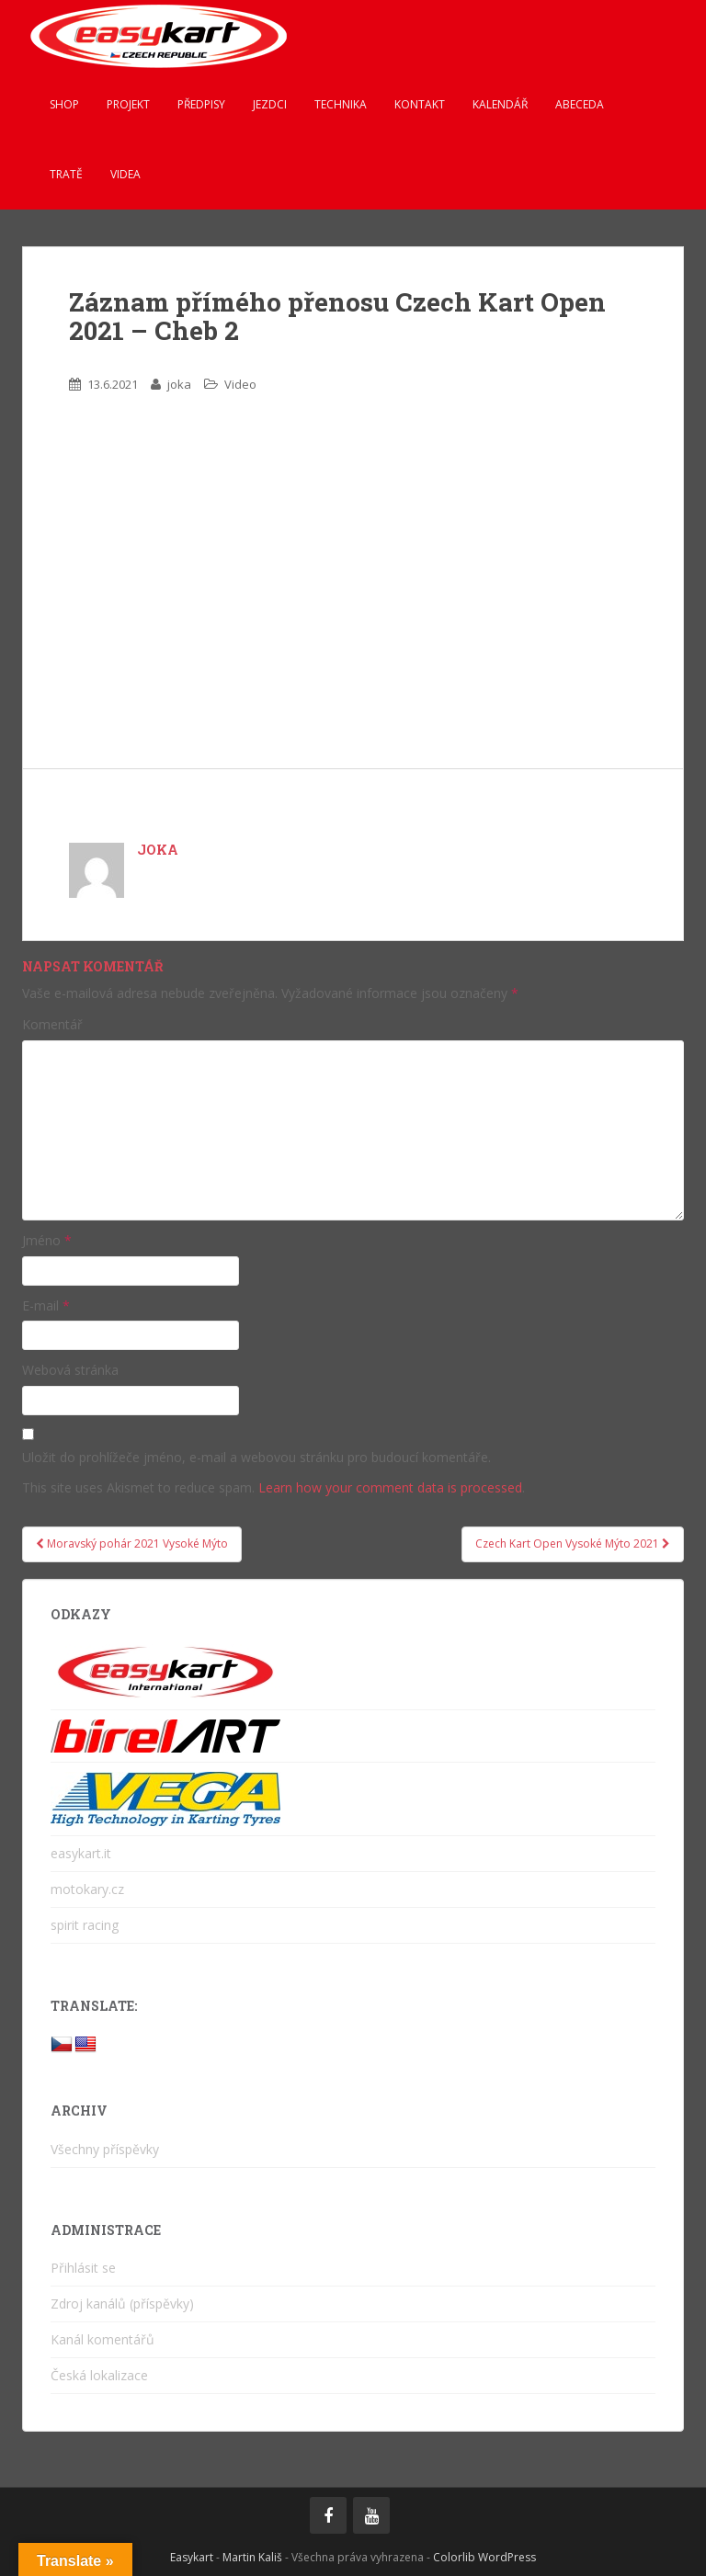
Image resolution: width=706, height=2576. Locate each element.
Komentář (52, 1024)
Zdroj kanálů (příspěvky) (122, 2303)
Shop (64, 104)
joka (179, 384)
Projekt (128, 104)
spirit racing (85, 1925)
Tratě (66, 174)
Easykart (191, 2557)
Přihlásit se (83, 2267)
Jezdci (270, 104)
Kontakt (419, 104)
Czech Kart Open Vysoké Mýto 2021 (572, 1543)
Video (240, 384)
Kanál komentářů (102, 2339)
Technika (340, 104)
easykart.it (81, 1853)
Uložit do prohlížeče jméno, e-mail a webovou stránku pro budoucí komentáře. (256, 1457)
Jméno (47, 1240)
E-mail (46, 1305)
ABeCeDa (579, 104)
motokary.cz (87, 1889)
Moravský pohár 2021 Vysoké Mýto (132, 1543)
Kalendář (500, 104)
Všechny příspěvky (105, 2149)
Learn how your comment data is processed (390, 1487)
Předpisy (201, 104)
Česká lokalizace (99, 2375)
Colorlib (454, 2557)
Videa (125, 174)
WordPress (507, 2557)
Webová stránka (70, 1370)
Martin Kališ (252, 2557)
